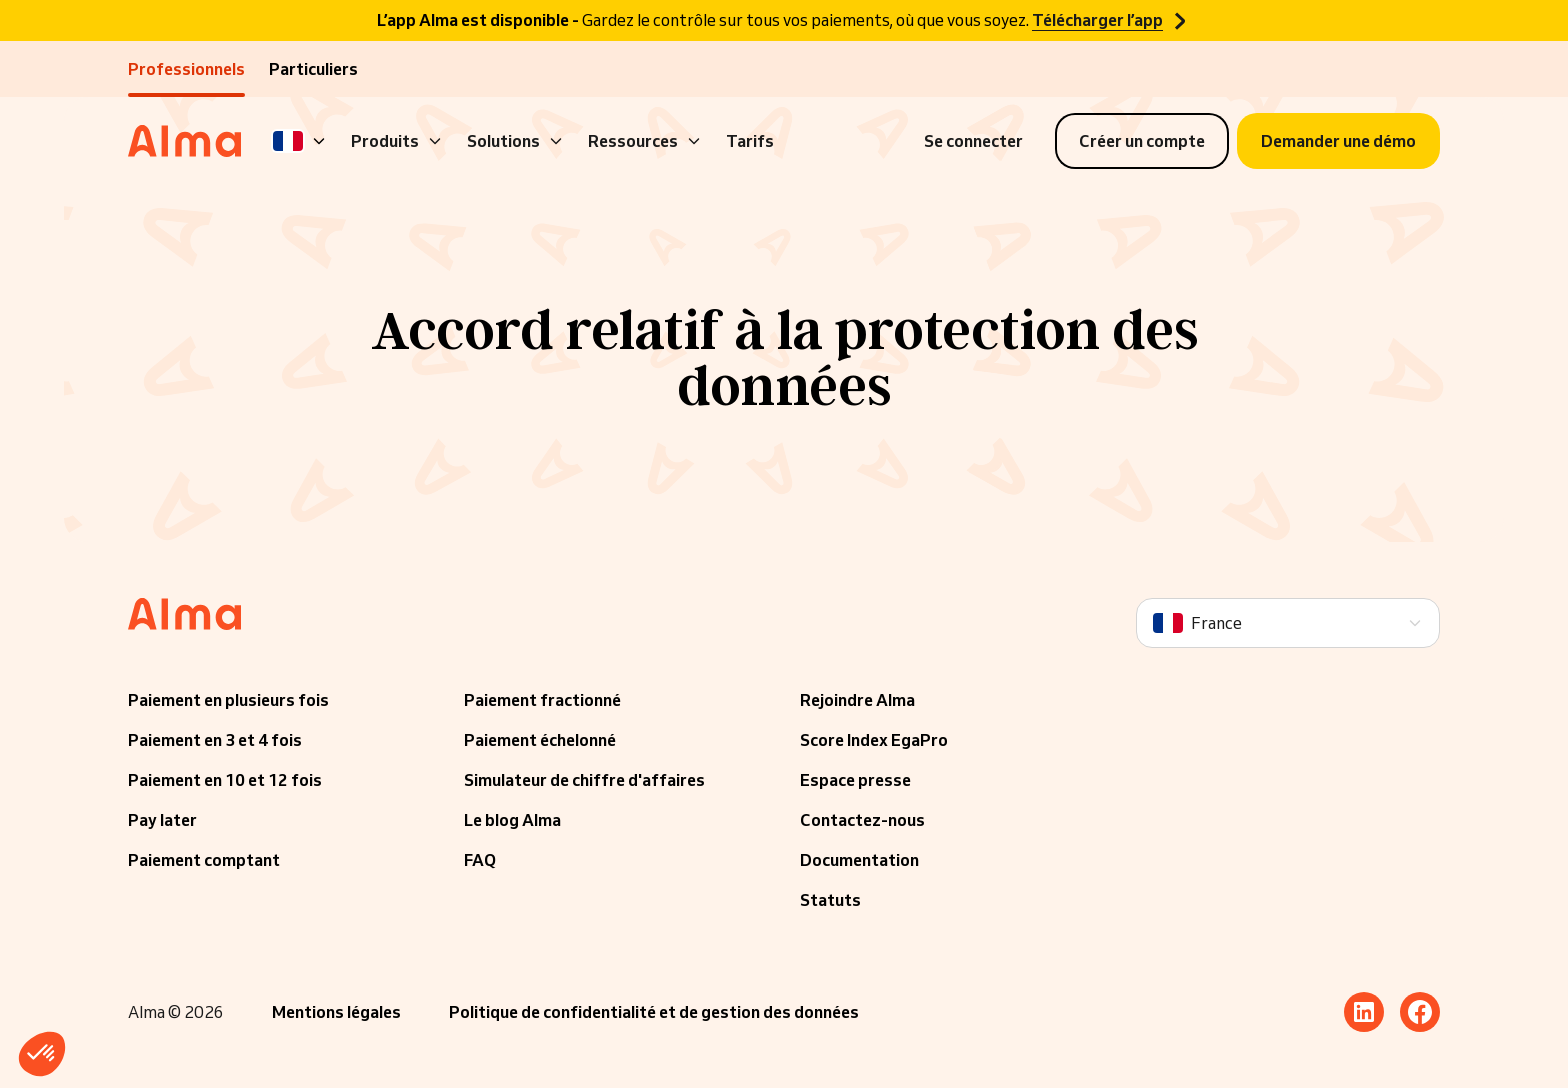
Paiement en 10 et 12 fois (225, 780)
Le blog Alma (512, 820)
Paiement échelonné (540, 740)
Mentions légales (336, 1012)
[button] (42, 1054)
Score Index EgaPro (874, 740)
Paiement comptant (204, 860)
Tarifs (750, 141)
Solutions (515, 141)
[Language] (300, 141)
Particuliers (313, 69)
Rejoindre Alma (857, 700)
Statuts (830, 900)
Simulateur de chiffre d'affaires (584, 780)
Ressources (645, 141)
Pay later (162, 820)
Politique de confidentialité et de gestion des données (654, 1012)
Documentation (859, 860)
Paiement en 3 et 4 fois (215, 740)
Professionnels (186, 69)
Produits (397, 141)
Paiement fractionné (542, 700)
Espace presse (855, 780)
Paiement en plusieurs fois (228, 700)
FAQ (480, 860)
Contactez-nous (862, 820)
